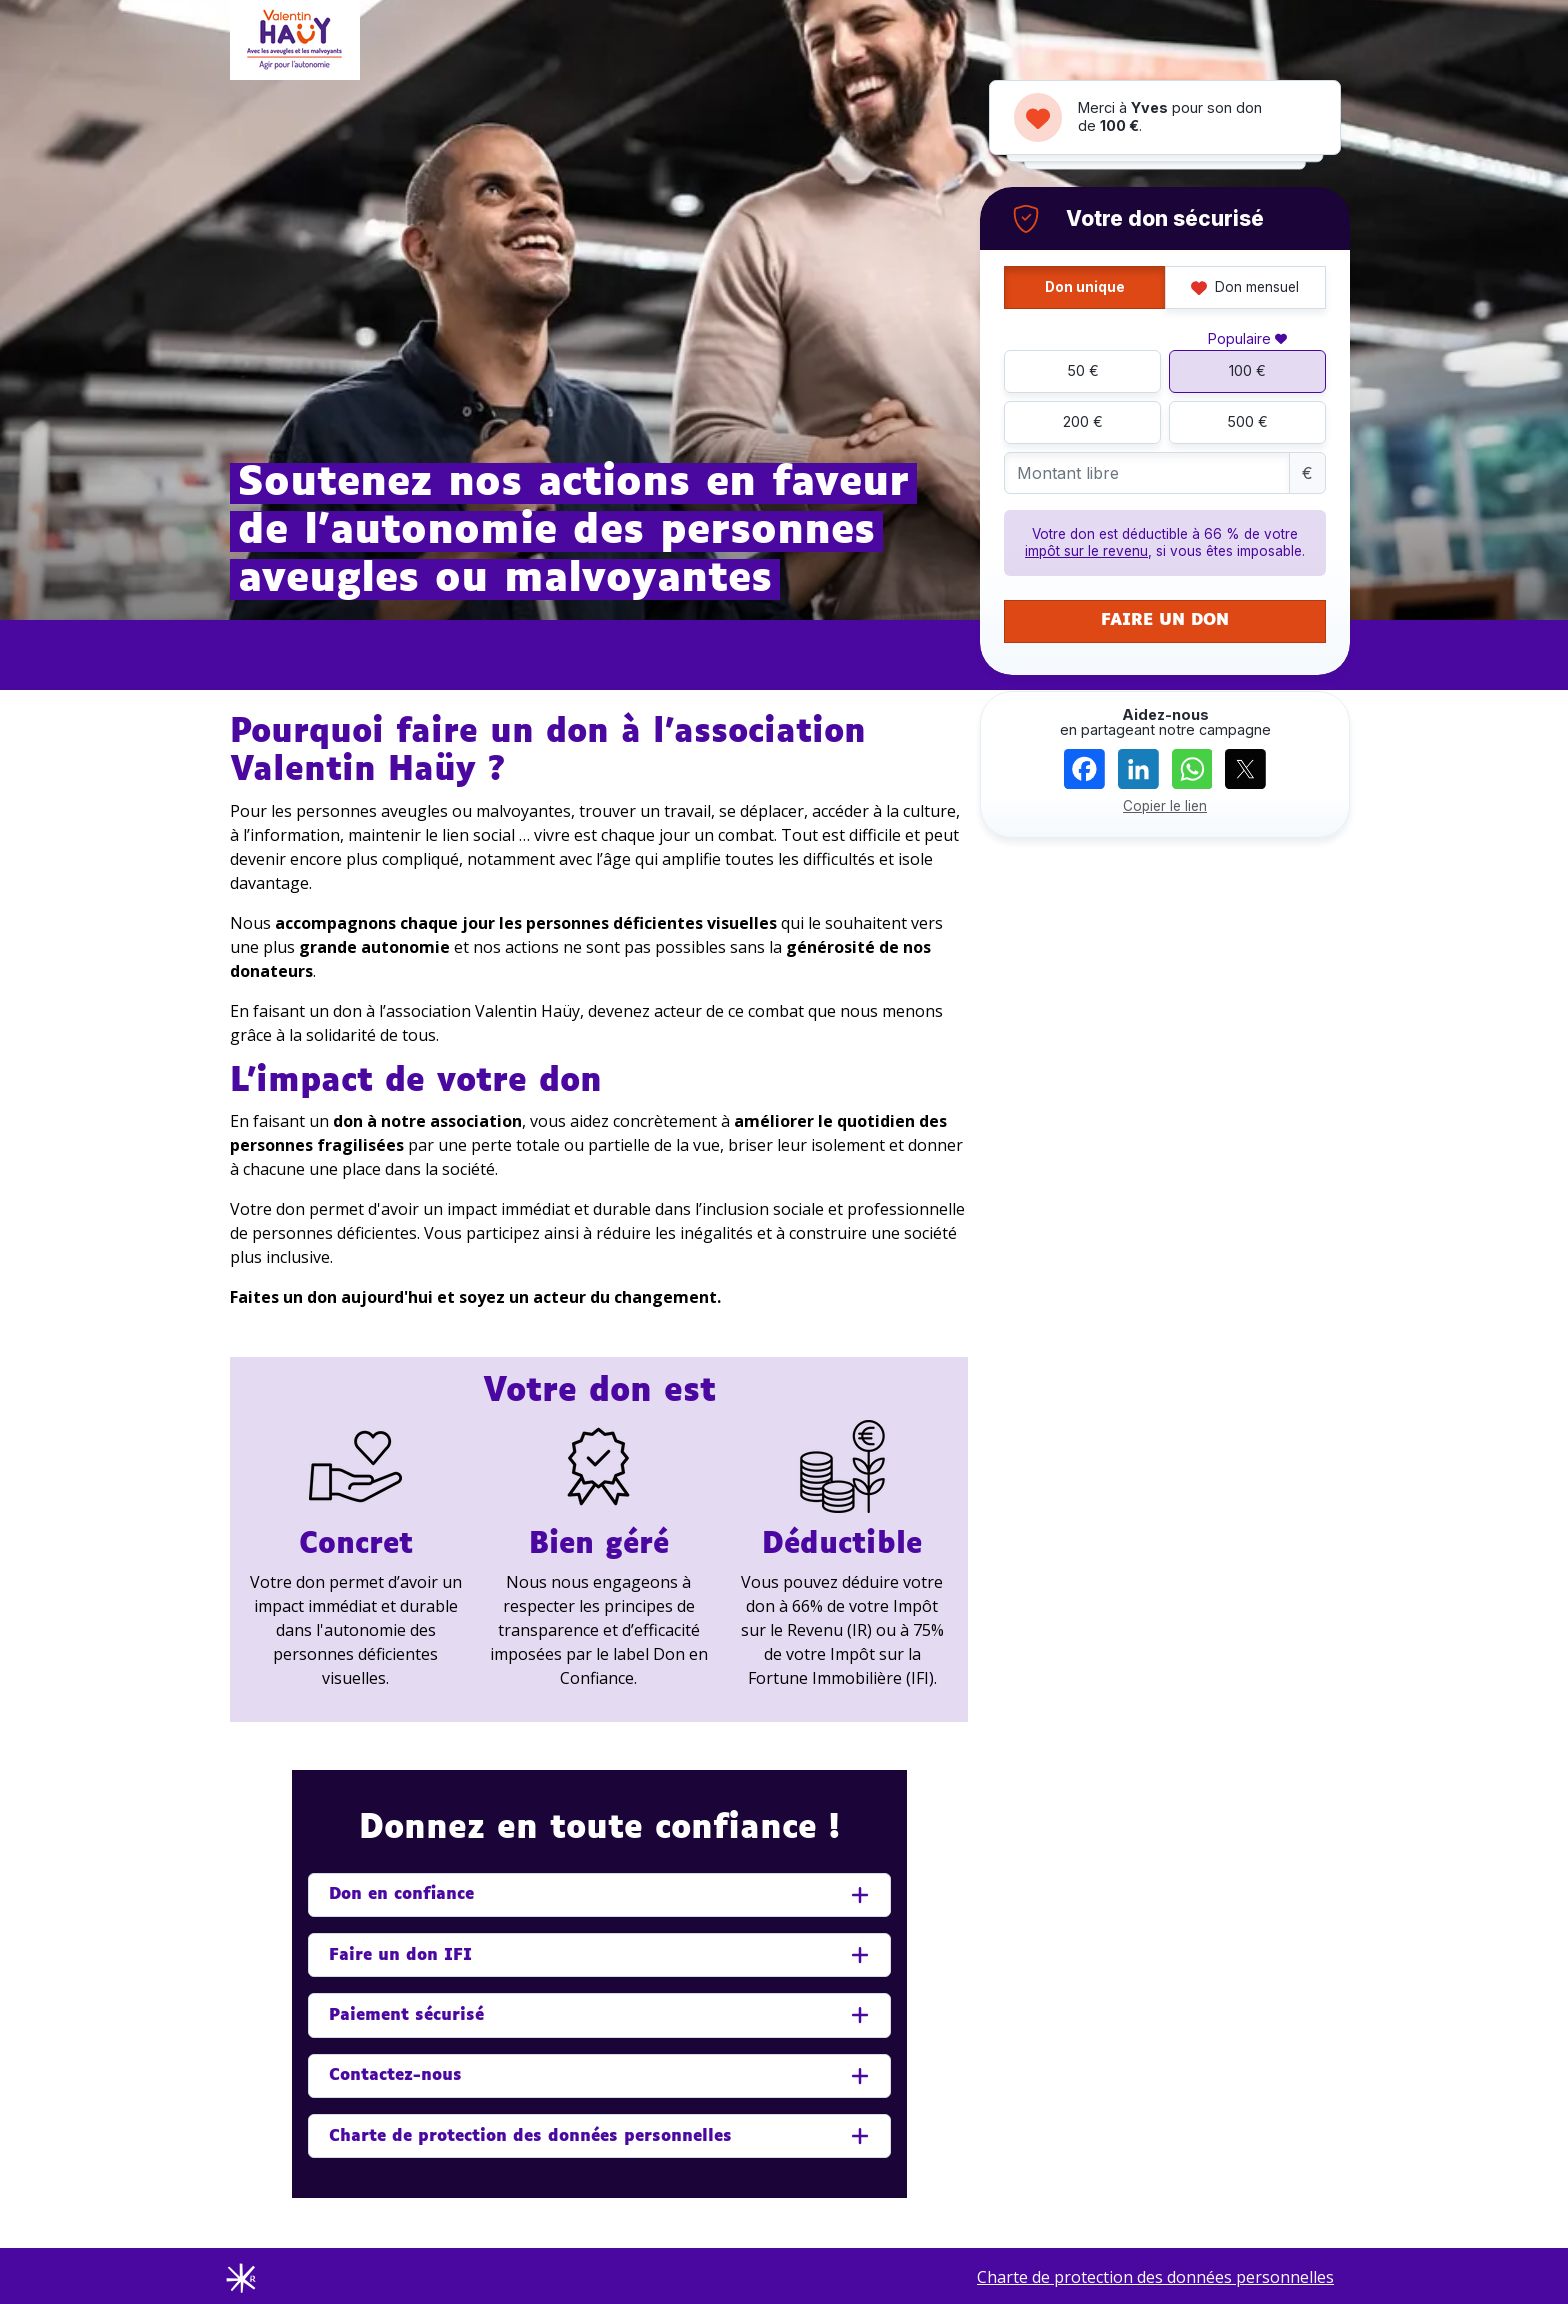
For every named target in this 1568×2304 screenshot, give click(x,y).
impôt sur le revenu (1086, 551)
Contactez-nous (395, 2075)
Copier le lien (1165, 806)
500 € (1247, 421)
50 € (1083, 370)
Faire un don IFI (400, 1955)
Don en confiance (401, 1894)
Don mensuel (1245, 287)
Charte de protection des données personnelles (530, 2136)
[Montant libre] (1147, 473)
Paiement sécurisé (406, 2015)
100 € (1247, 370)
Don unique (1085, 287)
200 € (1083, 421)
